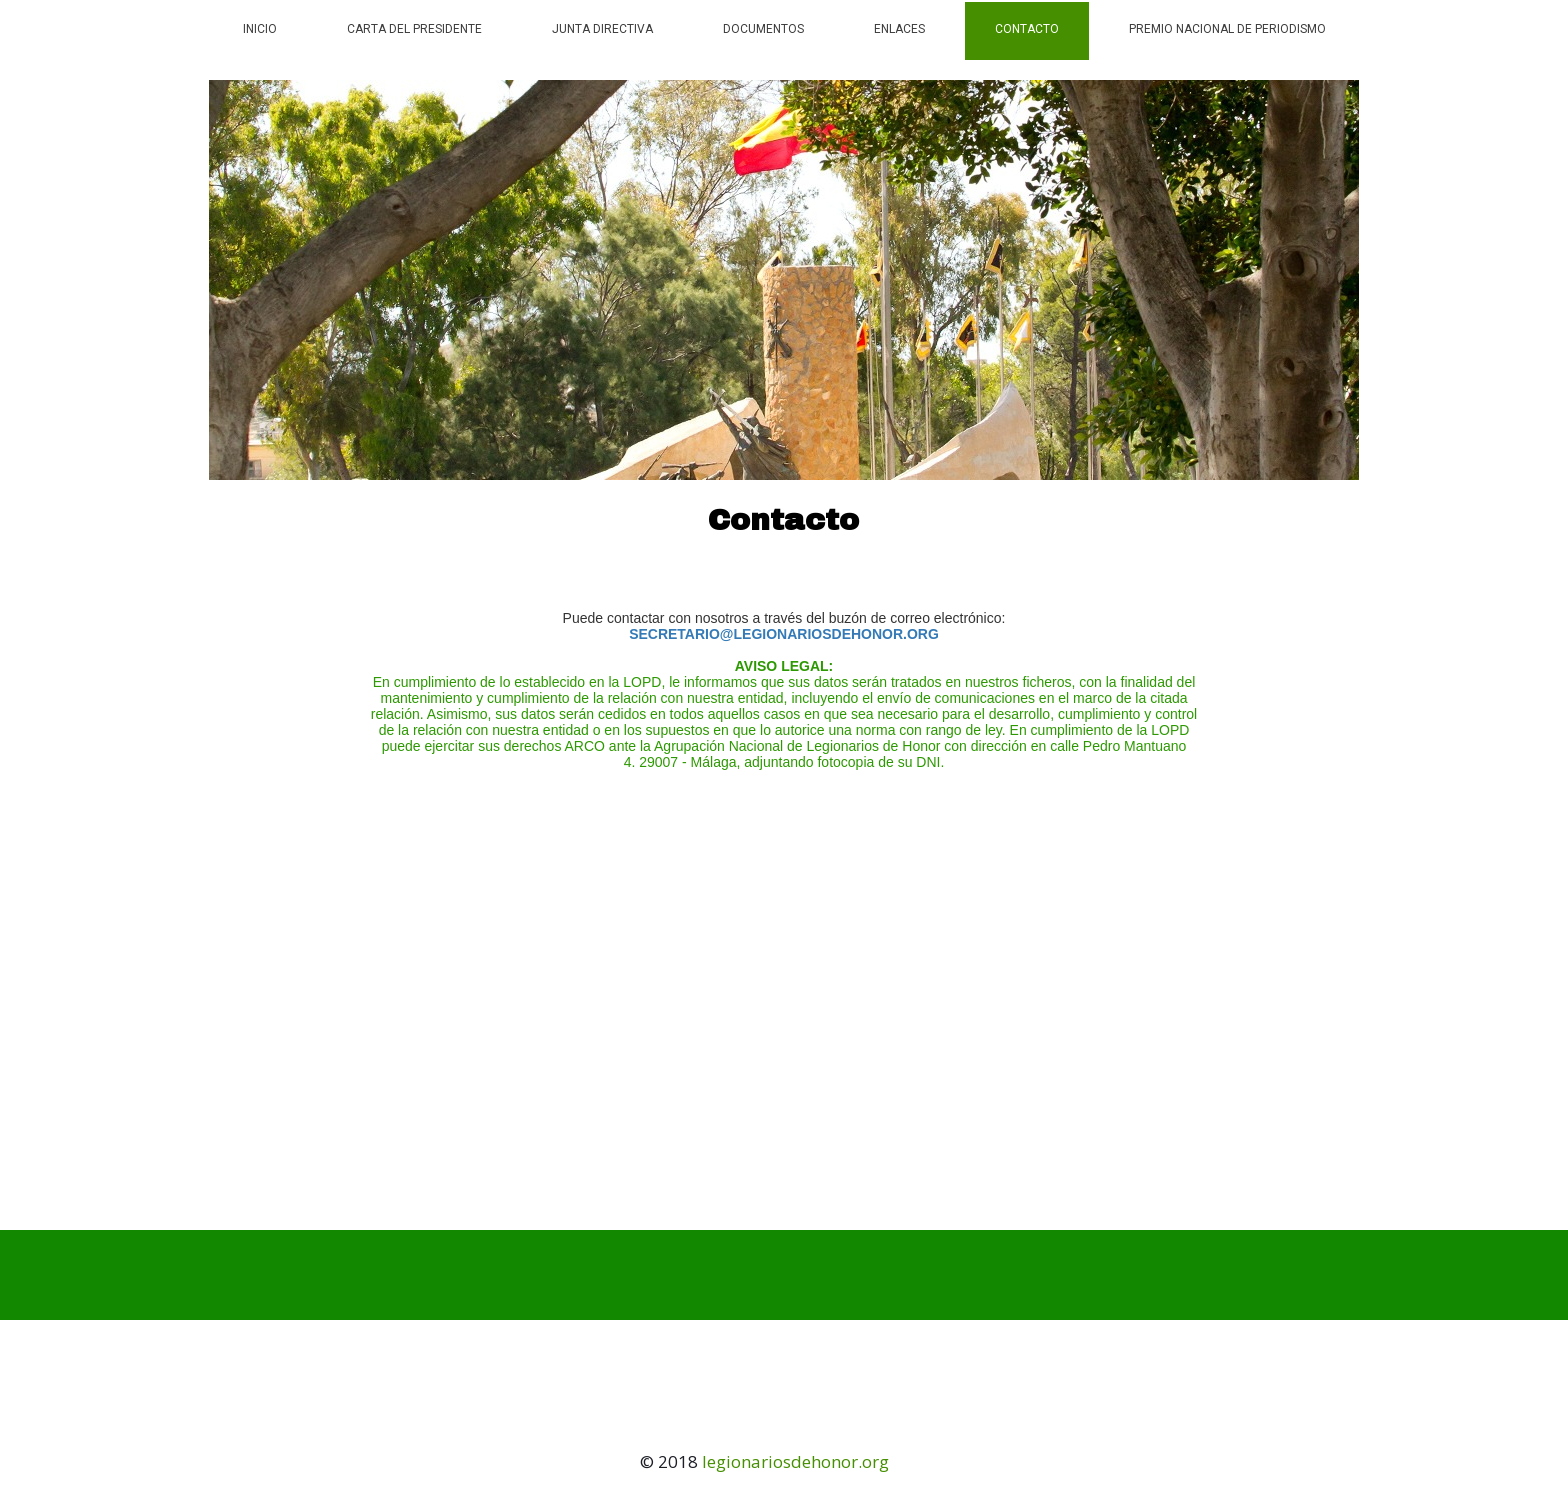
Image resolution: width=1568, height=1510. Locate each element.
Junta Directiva (602, 29)
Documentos (763, 29)
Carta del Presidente (414, 29)
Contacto (1027, 29)
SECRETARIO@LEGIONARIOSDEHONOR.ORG (784, 634)
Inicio (260, 29)
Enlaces (899, 29)
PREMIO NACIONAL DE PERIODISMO (1227, 29)
